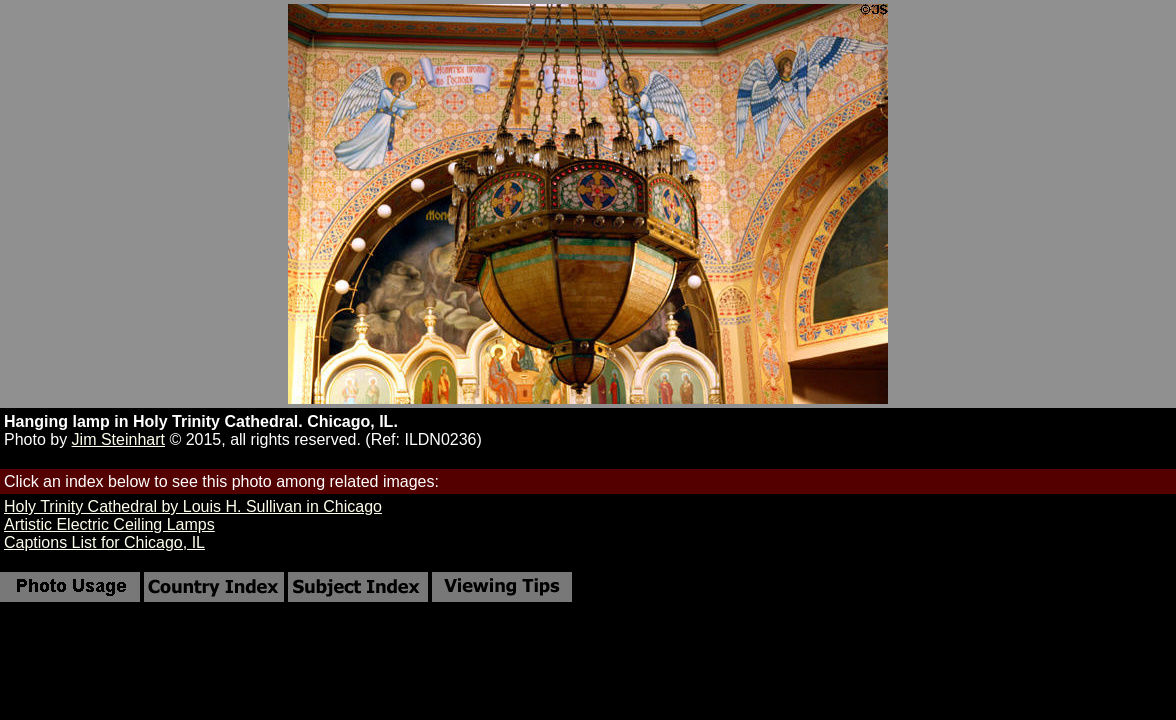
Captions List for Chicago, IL (104, 542)
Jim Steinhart (118, 439)
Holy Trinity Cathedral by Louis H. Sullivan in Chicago (193, 506)
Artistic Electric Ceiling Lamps (109, 524)
